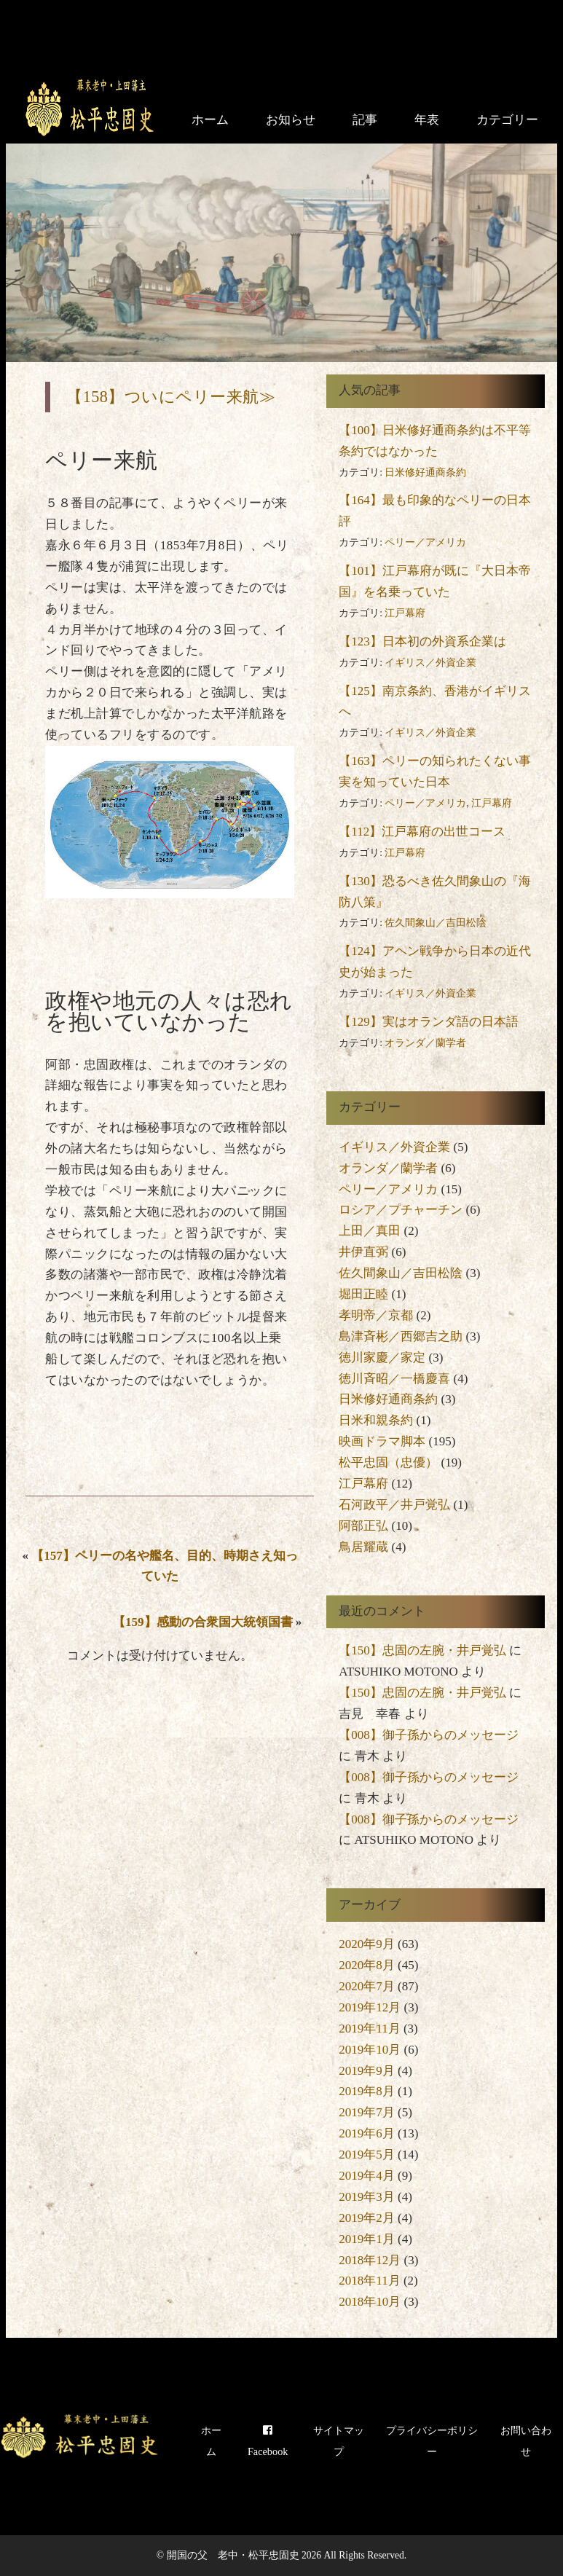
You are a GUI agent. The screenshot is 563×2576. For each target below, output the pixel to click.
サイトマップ (338, 2440)
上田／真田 (370, 1231)
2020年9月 (367, 1944)
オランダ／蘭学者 (425, 1042)
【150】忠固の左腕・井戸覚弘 (422, 1650)
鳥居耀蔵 (363, 1547)
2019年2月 (367, 2218)
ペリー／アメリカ (425, 542)
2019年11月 (369, 2028)
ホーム (210, 120)
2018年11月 (369, 2281)
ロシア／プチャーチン (400, 1210)
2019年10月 (370, 2050)
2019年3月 (367, 2197)
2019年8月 (367, 2091)
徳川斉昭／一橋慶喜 (394, 1379)
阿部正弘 (363, 1526)
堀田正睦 (363, 1294)
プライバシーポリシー (432, 2440)
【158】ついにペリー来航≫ (170, 397)
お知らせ (290, 120)
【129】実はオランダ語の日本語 (429, 1022)
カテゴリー (507, 120)
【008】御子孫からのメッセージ (429, 1735)
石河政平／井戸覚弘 (394, 1505)
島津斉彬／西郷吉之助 (400, 1336)
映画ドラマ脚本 (382, 1441)
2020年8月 (367, 1965)
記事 (365, 120)
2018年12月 (370, 2260)
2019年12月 (370, 2007)
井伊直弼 (363, 1252)
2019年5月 (367, 2154)
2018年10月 (370, 2302)
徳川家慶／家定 (382, 1357)
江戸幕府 (405, 613)
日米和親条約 (376, 1420)
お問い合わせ (525, 2440)
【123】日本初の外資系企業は (422, 641)
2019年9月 (367, 2071)
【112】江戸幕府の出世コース (422, 832)
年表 (426, 120)
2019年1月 (367, 2239)
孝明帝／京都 (376, 1315)
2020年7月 (367, 1986)
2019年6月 (367, 2133)
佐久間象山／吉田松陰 (436, 922)
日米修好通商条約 (425, 472)
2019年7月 (367, 2112)
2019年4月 (367, 2176)
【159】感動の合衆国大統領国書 (203, 1622)
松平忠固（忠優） (388, 1462)
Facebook (268, 2441)
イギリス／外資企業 (430, 662)
